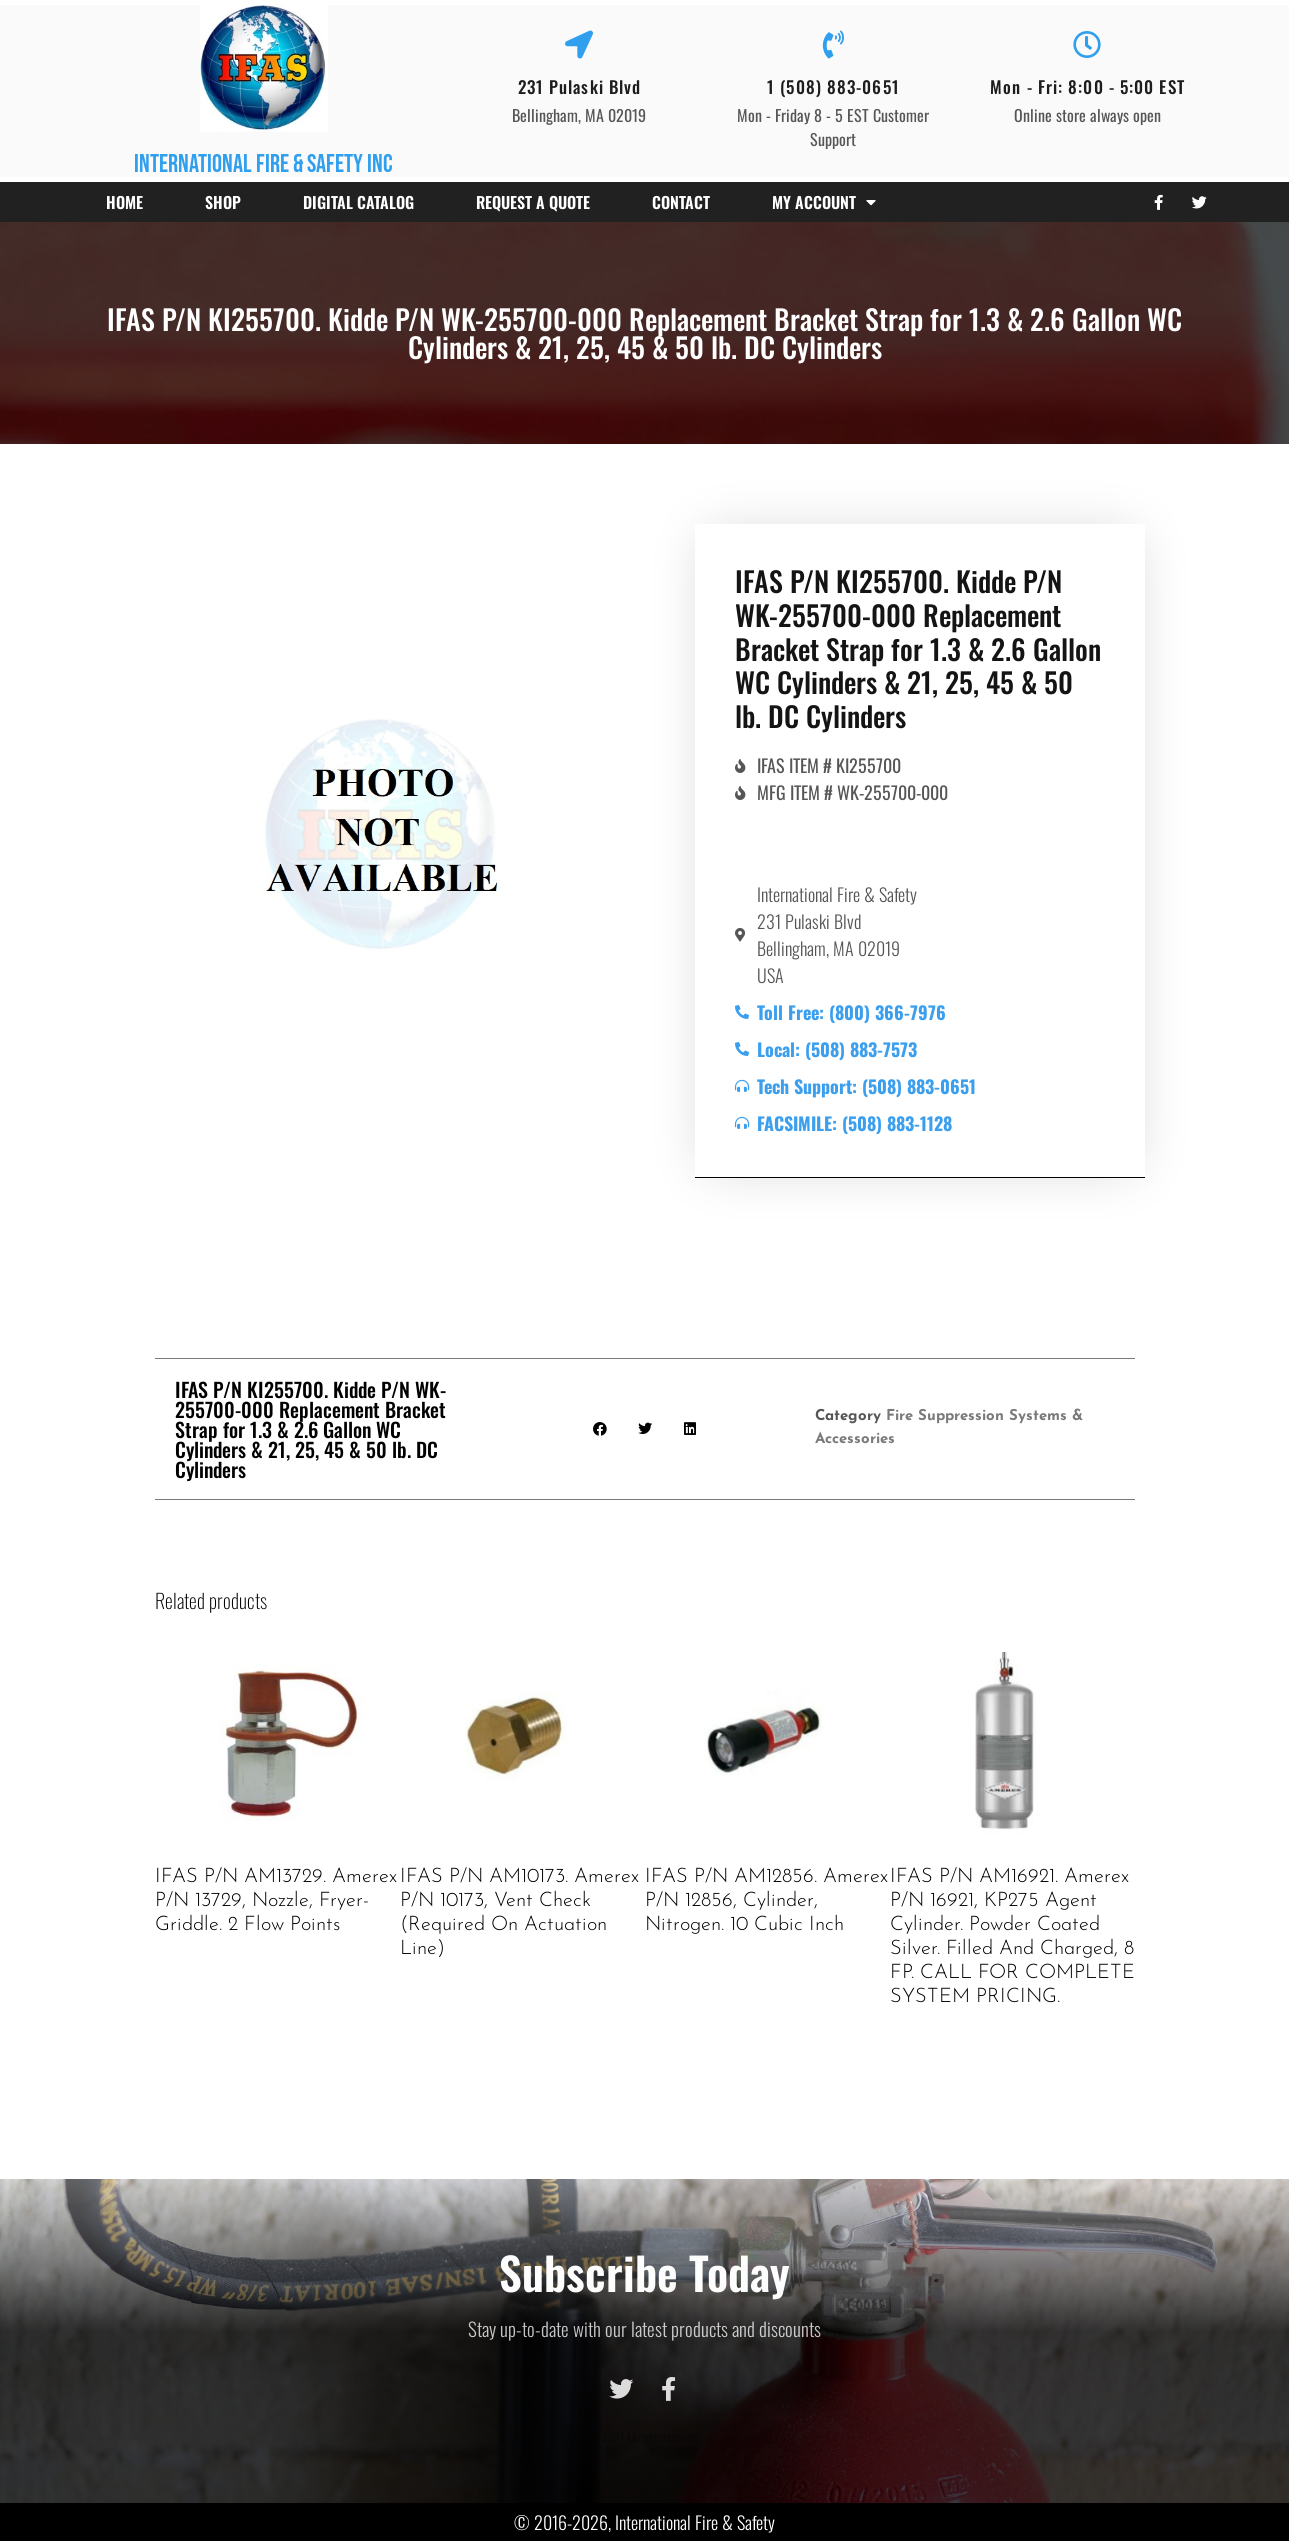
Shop (223, 202)
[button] (599, 1428)
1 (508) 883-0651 (833, 86)
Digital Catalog (358, 202)
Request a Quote (533, 202)
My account (824, 202)
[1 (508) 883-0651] (833, 45)
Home (124, 202)
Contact (681, 202)
